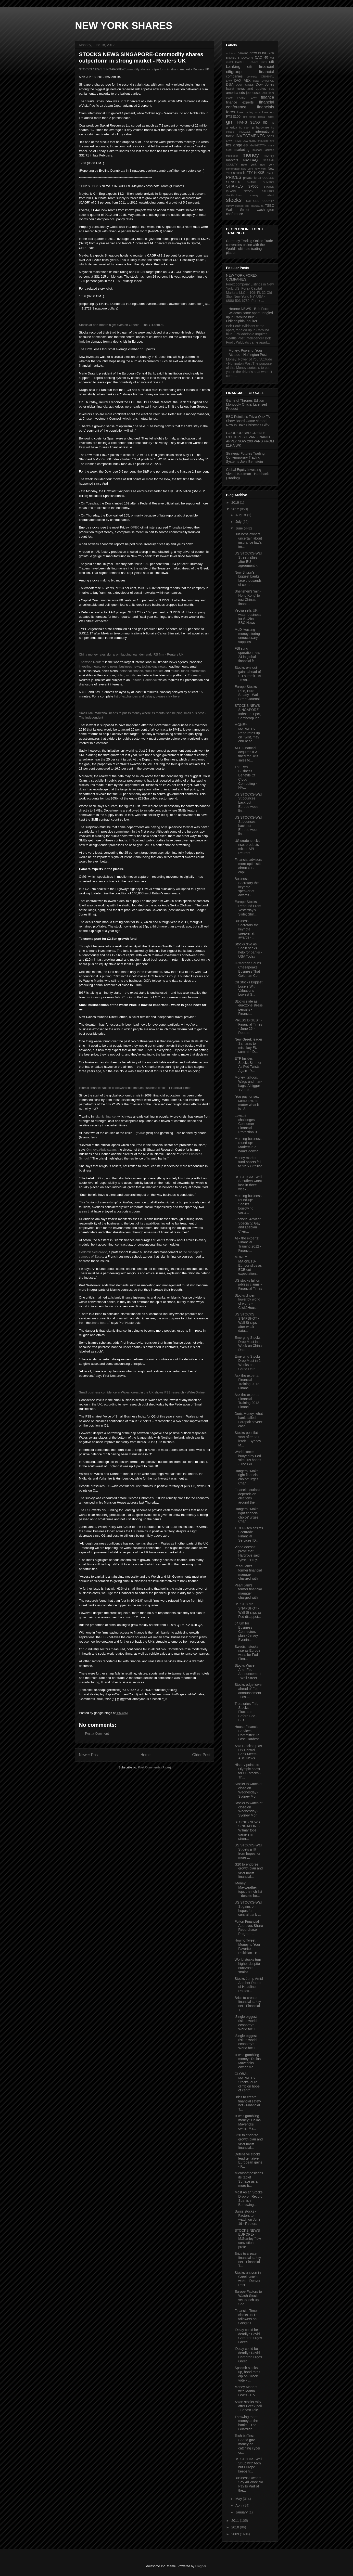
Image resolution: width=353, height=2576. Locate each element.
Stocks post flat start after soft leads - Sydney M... (248, 1439)
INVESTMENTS (250, 136)
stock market (154, 671)
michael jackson (263, 149)
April (239, 2505)
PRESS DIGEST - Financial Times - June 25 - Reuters (248, 1026)
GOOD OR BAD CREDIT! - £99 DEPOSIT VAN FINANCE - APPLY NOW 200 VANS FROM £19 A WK (250, 439)
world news (110, 666)
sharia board (99, 1323)
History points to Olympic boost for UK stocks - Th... (248, 1771)
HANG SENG (248, 122)
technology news (154, 666)
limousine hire (265, 140)
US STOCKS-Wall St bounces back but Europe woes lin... (248, 802)
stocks (233, 200)
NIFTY (248, 173)
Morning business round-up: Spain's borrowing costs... (248, 1204)
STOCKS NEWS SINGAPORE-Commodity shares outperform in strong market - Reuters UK (144, 69)
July (238, 522)
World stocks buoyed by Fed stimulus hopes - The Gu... (248, 1458)
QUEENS (268, 177)
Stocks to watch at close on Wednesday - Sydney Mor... (249, 1790)
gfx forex (249, 116)
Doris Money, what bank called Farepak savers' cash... (249, 1420)
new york (248, 164)
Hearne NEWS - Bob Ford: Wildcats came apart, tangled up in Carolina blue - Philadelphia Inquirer (249, 315)
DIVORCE (268, 80)
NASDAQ (250, 160)
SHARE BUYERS (260, 182)
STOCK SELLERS (259, 191)
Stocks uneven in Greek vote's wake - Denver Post (248, 2279)
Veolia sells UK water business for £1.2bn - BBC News (248, 616)
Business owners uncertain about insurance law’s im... (248, 540)
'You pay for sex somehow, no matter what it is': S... (247, 1103)
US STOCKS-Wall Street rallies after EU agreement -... (248, 559)
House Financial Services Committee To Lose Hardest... (248, 1733)
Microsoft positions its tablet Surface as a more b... (249, 2179)
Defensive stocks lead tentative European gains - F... (248, 2160)
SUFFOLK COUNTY (260, 200)
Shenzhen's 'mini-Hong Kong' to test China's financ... (248, 597)
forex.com (268, 112)
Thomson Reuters (91, 662)
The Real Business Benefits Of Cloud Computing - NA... (246, 777)
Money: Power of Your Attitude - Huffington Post (248, 352)
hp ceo (244, 127)
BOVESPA (266, 53)
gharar (140, 1133)
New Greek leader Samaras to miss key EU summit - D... (248, 1045)
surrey (230, 205)
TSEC (269, 205)
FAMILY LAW (247, 97)
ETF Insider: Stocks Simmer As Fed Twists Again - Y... (248, 1064)
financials (265, 107)
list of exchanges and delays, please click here (146, 696)
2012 (235, 509)
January (242, 2512)
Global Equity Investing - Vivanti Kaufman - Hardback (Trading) (247, 474)
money (250, 155)
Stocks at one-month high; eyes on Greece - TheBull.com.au (121, 325)
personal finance (131, 671)
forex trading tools (248, 112)
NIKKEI (259, 173)
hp (265, 122)
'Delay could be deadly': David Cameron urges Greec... (248, 2336)
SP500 (253, 186)
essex (229, 97)
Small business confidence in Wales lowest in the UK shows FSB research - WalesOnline (142, 1392)
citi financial (260, 66)
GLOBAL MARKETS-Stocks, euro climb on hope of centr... (247, 2082)
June (239, 528)
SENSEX (233, 182)
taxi (247, 205)
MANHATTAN (258, 145)
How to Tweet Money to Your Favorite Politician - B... (247, 1946)
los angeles (237, 145)
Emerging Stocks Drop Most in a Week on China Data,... (248, 1344)
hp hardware (260, 127)
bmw (253, 53)
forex (230, 112)
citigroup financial (250, 71)
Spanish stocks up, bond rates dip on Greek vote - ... (247, 2374)
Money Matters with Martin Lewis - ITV (246, 2391)
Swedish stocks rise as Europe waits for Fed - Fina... (247, 1653)
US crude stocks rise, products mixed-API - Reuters (247, 847)
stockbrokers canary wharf (250, 195)
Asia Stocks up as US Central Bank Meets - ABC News (248, 1752)
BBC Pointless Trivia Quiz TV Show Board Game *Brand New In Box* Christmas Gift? (248, 421)
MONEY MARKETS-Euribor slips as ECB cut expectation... (248, 1265)
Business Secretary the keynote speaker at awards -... (247, 887)
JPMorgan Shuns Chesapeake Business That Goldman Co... (248, 969)
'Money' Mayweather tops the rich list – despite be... (248, 1889)
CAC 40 (261, 57)
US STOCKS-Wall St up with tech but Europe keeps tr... (248, 2465)
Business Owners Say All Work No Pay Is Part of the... (249, 2484)
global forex (266, 116)
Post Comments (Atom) (154, 1767)
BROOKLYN (245, 57)
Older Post (201, 1755)
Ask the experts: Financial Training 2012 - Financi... (248, 1244)
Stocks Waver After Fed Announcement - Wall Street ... (248, 1671)
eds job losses (250, 93)
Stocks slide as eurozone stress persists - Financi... (249, 1007)
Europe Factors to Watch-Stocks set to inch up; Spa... (248, 2298)
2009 (235, 2534)
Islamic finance (105, 1116)
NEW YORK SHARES (123, 25)
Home (145, 1755)
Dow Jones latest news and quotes (250, 86)
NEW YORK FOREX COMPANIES (241, 277)
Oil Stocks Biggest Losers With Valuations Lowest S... (249, 988)
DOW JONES (245, 84)
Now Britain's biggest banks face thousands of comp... (248, 578)
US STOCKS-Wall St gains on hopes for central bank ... (248, 1908)
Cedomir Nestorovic (93, 1252)
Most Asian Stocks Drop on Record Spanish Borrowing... (249, 2198)
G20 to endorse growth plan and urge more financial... (249, 1870)
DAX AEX (242, 80)
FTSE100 (233, 116)
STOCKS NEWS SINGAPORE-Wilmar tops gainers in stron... (247, 1830)
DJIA (229, 84)
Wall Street (237, 210)
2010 (235, 2527)
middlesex (232, 155)
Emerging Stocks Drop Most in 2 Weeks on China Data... (248, 1362)
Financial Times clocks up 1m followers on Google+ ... (246, 2317)
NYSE (270, 172)
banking (243, 53)
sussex (239, 205)
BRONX (231, 57)
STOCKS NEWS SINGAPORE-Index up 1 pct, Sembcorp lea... (248, 712)
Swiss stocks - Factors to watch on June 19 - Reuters (247, 2217)
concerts (252, 76)
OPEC (134, 527)
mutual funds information (188, 671)
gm (230, 122)
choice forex (259, 62)
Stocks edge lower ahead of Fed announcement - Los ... (249, 1691)
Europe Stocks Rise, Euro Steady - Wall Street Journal (247, 693)
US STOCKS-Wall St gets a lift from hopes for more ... (248, 1851)
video (120, 675)
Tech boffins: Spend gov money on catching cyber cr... (247, 2444)
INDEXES (245, 131)
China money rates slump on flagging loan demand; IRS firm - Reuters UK (131, 654)
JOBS (270, 136)
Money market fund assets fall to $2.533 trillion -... (249, 1164)
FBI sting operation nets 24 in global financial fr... (247, 654)
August (241, 515)
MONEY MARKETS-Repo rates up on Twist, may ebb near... (247, 733)
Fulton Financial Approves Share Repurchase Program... (249, 1927)
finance (267, 97)
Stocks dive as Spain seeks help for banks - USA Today (248, 950)
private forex (252, 178)
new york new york (253, 168)
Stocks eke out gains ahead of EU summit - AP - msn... (249, 674)
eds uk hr (268, 92)
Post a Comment (97, 1733)
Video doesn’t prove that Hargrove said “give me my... (247, 1553)
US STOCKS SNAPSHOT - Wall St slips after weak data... (247, 1322)
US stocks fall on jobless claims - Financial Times (248, 1284)
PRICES (233, 177)
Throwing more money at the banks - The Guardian (246, 2423)
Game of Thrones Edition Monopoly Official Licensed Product (246, 405)
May (239, 2499)
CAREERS (241, 62)
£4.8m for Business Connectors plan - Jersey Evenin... (246, 1631)
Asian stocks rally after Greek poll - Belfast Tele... (248, 2406)
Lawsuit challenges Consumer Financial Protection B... (247, 1124)
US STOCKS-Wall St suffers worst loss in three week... (248, 1183)
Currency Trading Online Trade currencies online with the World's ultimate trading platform (249, 247)
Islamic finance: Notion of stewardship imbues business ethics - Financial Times (135, 1088)
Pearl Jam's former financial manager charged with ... (248, 1572)
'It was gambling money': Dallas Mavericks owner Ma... (248, 2061)
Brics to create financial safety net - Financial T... (248, 2004)
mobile (130, 675)
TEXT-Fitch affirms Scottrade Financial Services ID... (249, 1534)
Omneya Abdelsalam (101, 1149)
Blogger (200, 2566)
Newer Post (89, 1755)
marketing (241, 150)
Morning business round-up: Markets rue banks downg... (248, 1145)
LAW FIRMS (233, 140)
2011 (235, 2521)
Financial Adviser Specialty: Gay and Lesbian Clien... (248, 1225)
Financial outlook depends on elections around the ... (247, 1496)
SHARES (234, 186)
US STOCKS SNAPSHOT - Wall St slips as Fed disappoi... (248, 1610)
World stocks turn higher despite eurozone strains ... (248, 1966)
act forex (231, 53)
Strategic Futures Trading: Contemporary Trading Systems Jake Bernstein (245, 457)
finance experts (240, 102)
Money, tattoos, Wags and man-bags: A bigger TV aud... (248, 1083)
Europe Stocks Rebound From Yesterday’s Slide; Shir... (248, 908)
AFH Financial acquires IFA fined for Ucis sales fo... (246, 754)
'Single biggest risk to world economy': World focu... (246, 2023)
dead (256, 80)
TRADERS (257, 205)
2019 (235, 502)
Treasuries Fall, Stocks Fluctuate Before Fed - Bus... (246, 1712)
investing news (89, 666)
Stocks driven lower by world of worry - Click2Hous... (247, 1301)
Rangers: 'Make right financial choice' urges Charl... (247, 1477)
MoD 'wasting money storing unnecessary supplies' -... (247, 636)
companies (234, 76)
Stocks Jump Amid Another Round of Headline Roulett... (249, 1985)
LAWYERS (249, 140)
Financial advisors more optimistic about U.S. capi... (248, 866)
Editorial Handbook (144, 680)
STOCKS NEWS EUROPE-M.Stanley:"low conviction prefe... (248, 2238)
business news (129, 666)
